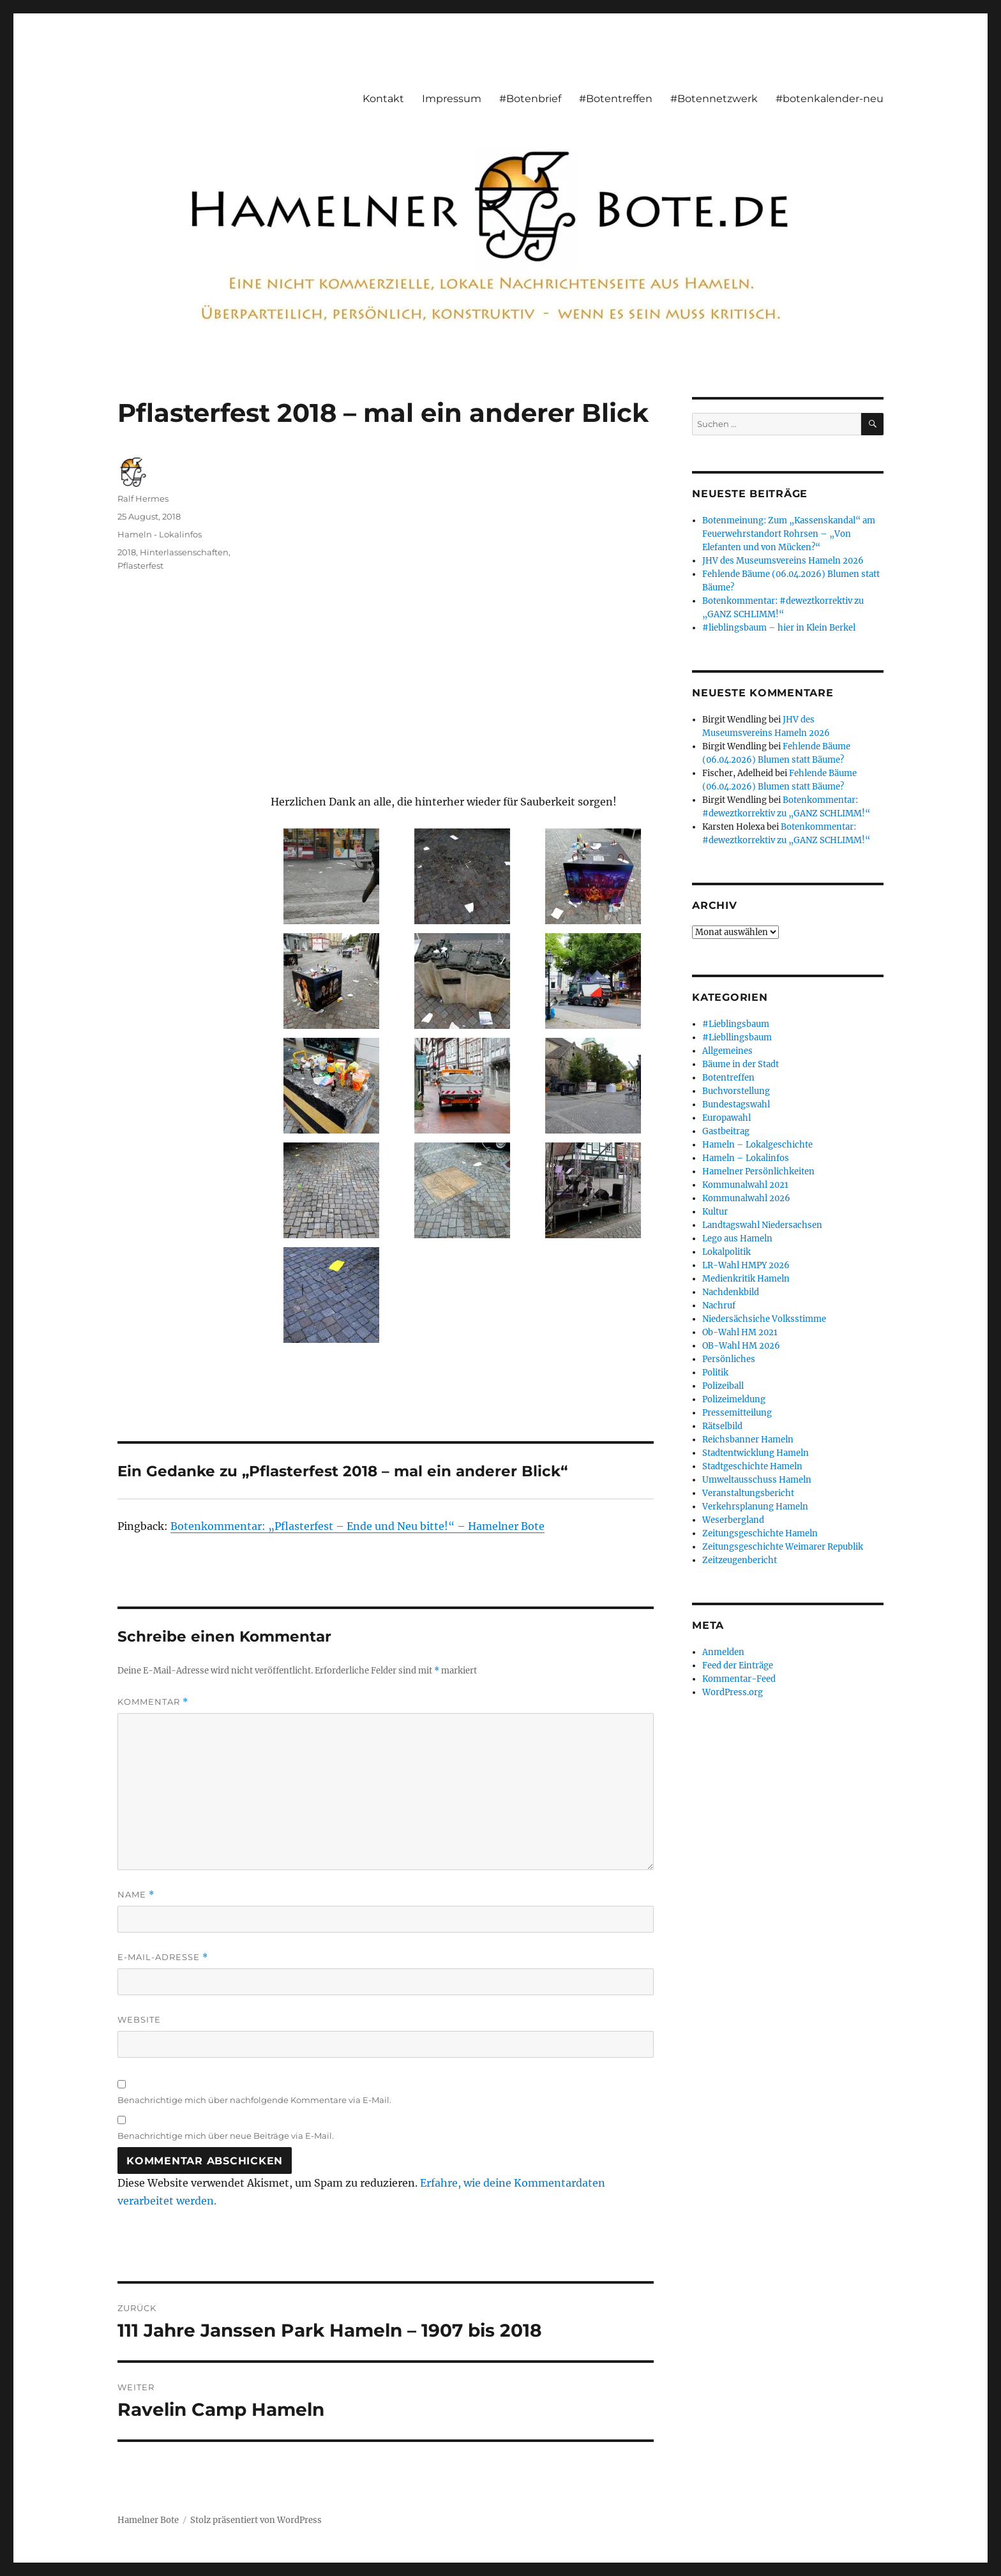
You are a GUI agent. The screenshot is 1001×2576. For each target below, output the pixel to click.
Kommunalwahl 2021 (745, 1184)
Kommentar (152, 1701)
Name (135, 1894)
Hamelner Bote (148, 2520)
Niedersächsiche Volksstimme (764, 1319)
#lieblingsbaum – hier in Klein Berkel (778, 627)
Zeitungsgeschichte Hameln (760, 1533)
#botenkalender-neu (830, 99)
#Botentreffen (615, 99)
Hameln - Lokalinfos (159, 534)
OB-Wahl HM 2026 (741, 1345)
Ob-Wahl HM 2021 (740, 1332)
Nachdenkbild (730, 1292)
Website (139, 2019)
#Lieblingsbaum (735, 1024)
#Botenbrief (530, 99)
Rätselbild (722, 1426)
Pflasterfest (140, 565)
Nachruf (718, 1305)
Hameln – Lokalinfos (745, 1158)
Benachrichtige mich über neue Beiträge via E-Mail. (225, 2135)
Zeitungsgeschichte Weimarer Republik (782, 1546)
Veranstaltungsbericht (748, 1493)
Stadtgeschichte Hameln (752, 1466)
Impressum (451, 99)
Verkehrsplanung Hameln (755, 1506)
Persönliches (728, 1359)
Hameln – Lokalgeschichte (757, 1144)
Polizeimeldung (733, 1399)
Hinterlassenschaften (184, 552)
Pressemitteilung (737, 1412)
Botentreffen (728, 1077)
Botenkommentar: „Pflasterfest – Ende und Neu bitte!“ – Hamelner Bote (357, 1526)
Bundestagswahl (736, 1104)
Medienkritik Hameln (746, 1278)
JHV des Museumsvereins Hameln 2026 (783, 560)
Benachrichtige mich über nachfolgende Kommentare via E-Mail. (254, 2100)
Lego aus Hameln (737, 1238)
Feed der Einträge (737, 1665)
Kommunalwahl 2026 (746, 1198)
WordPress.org (732, 1692)
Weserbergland (733, 1520)
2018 (126, 552)
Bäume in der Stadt (740, 1064)
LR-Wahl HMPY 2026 (746, 1265)
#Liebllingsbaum (737, 1037)
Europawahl (726, 1117)
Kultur (715, 1211)
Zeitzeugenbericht (739, 1560)
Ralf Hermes (143, 498)
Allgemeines (727, 1050)
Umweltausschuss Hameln (756, 1479)
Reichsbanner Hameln (748, 1439)
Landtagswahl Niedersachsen (762, 1225)
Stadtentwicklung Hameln (755, 1453)
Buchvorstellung (736, 1091)
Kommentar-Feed (739, 1679)
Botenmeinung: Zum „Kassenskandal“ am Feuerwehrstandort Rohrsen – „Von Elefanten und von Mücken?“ (788, 534)
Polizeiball (723, 1386)
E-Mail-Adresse (162, 1957)
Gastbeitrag (725, 1131)
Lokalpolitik (726, 1252)
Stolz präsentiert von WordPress (256, 2520)
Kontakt (383, 99)
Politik (715, 1372)
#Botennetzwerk (714, 99)
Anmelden (723, 1652)
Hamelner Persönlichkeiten (758, 1171)
